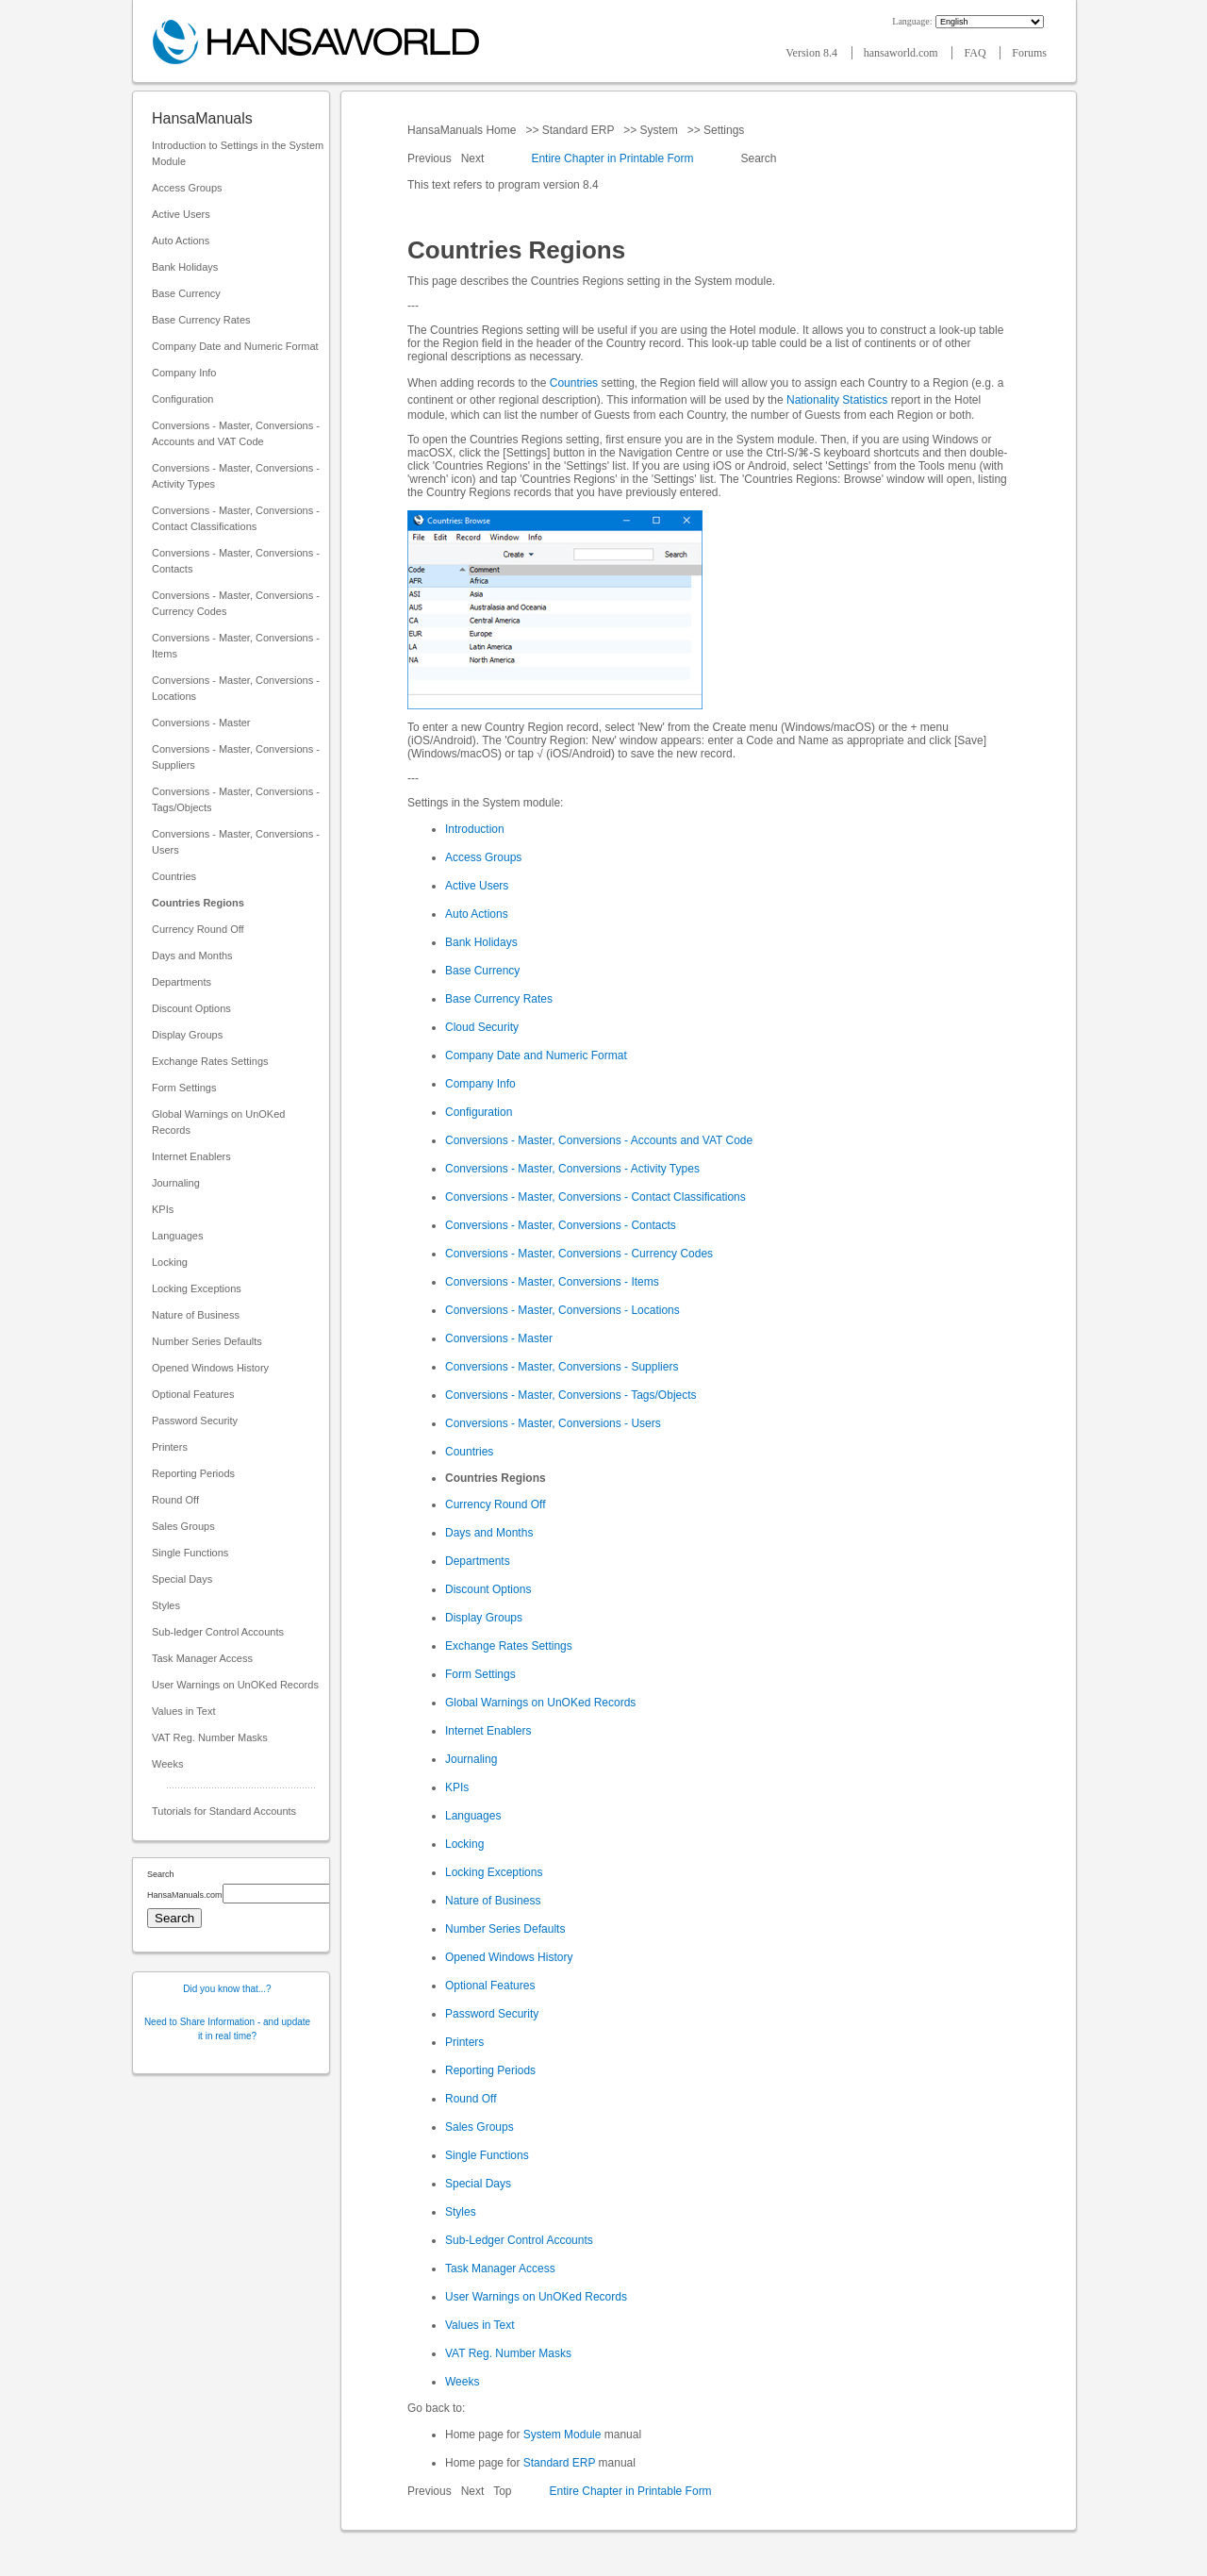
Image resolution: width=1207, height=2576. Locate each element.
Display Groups (187, 1034)
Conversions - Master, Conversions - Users (236, 842)
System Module (562, 2434)
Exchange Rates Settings (210, 1061)
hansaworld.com (902, 52)
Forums (1029, 52)
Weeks (167, 1764)
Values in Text (183, 1711)
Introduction (474, 829)
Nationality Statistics (836, 400)
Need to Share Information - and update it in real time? (227, 2029)
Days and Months (192, 955)
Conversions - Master (201, 722)
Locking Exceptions (196, 1288)
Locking (170, 1262)
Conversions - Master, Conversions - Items (236, 645)
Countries (174, 876)
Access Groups (187, 187)
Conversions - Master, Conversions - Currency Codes (236, 603)
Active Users (181, 214)
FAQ (976, 52)
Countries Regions (198, 902)
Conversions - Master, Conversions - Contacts (236, 560)
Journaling (176, 1182)
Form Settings (184, 1087)
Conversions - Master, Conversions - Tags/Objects (236, 799)
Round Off (175, 1499)
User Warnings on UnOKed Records (235, 1684)
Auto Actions (180, 240)
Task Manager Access (202, 1658)
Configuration (182, 399)
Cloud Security (482, 1027)
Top (502, 2491)
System (659, 130)
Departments (181, 982)
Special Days (182, 1579)
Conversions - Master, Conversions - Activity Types (236, 476)
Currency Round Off (198, 929)
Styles (166, 1605)
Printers (170, 1447)
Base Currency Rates (201, 319)
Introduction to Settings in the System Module (237, 153)
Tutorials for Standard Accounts (224, 1811)
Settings (724, 130)
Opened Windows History (210, 1367)
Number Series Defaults (207, 1341)
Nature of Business (196, 1315)
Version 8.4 (812, 52)
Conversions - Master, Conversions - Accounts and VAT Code (236, 433)
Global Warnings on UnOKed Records (218, 1122)
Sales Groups (183, 1526)
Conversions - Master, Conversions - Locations (236, 688)
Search (758, 158)
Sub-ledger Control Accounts (218, 1631)
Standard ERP (577, 130)
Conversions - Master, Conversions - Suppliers (236, 757)
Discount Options (191, 1008)
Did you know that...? (227, 1989)
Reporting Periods (193, 1473)
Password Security (195, 1420)
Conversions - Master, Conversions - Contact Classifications (236, 518)
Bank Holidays (185, 267)
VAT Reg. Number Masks (210, 1737)
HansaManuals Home (463, 130)
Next (474, 158)
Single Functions (190, 1552)
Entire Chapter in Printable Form (612, 158)
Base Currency (186, 293)
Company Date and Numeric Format (235, 346)
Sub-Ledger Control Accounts (519, 2240)
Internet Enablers (191, 1156)
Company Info (184, 372)
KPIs (163, 1209)
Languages (177, 1235)
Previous (431, 158)
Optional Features (193, 1394)
